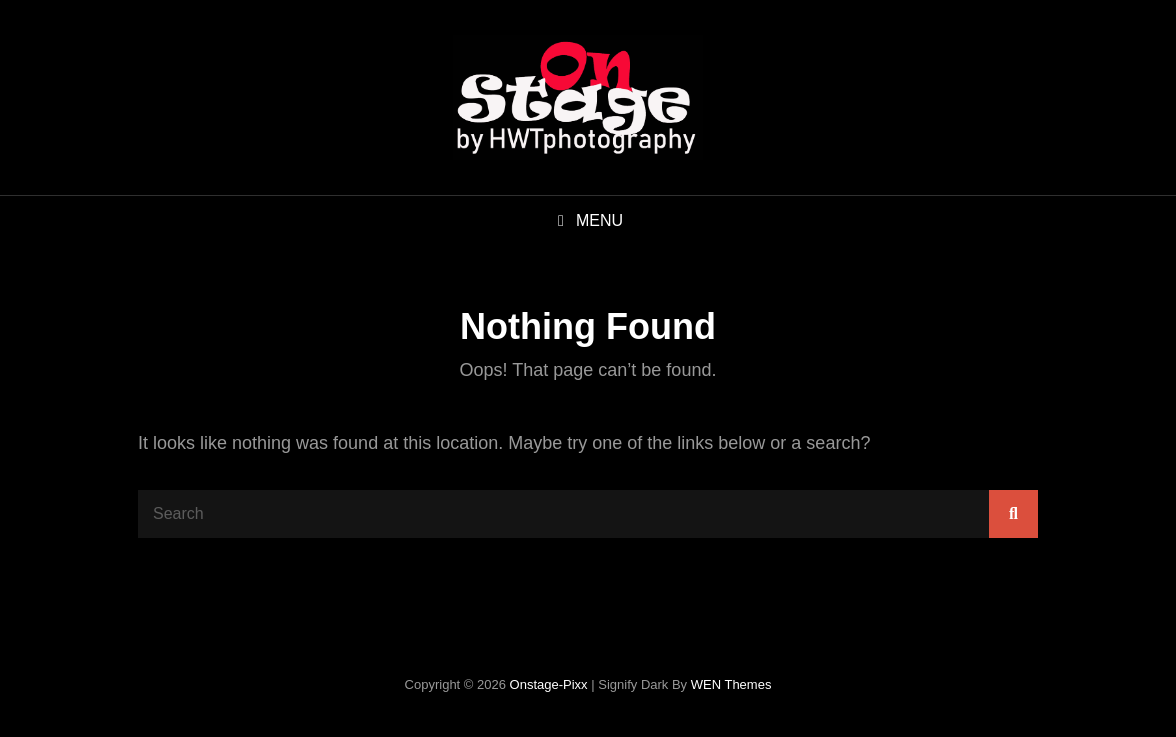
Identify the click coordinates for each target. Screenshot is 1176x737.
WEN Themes (731, 684)
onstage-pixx (549, 684)
